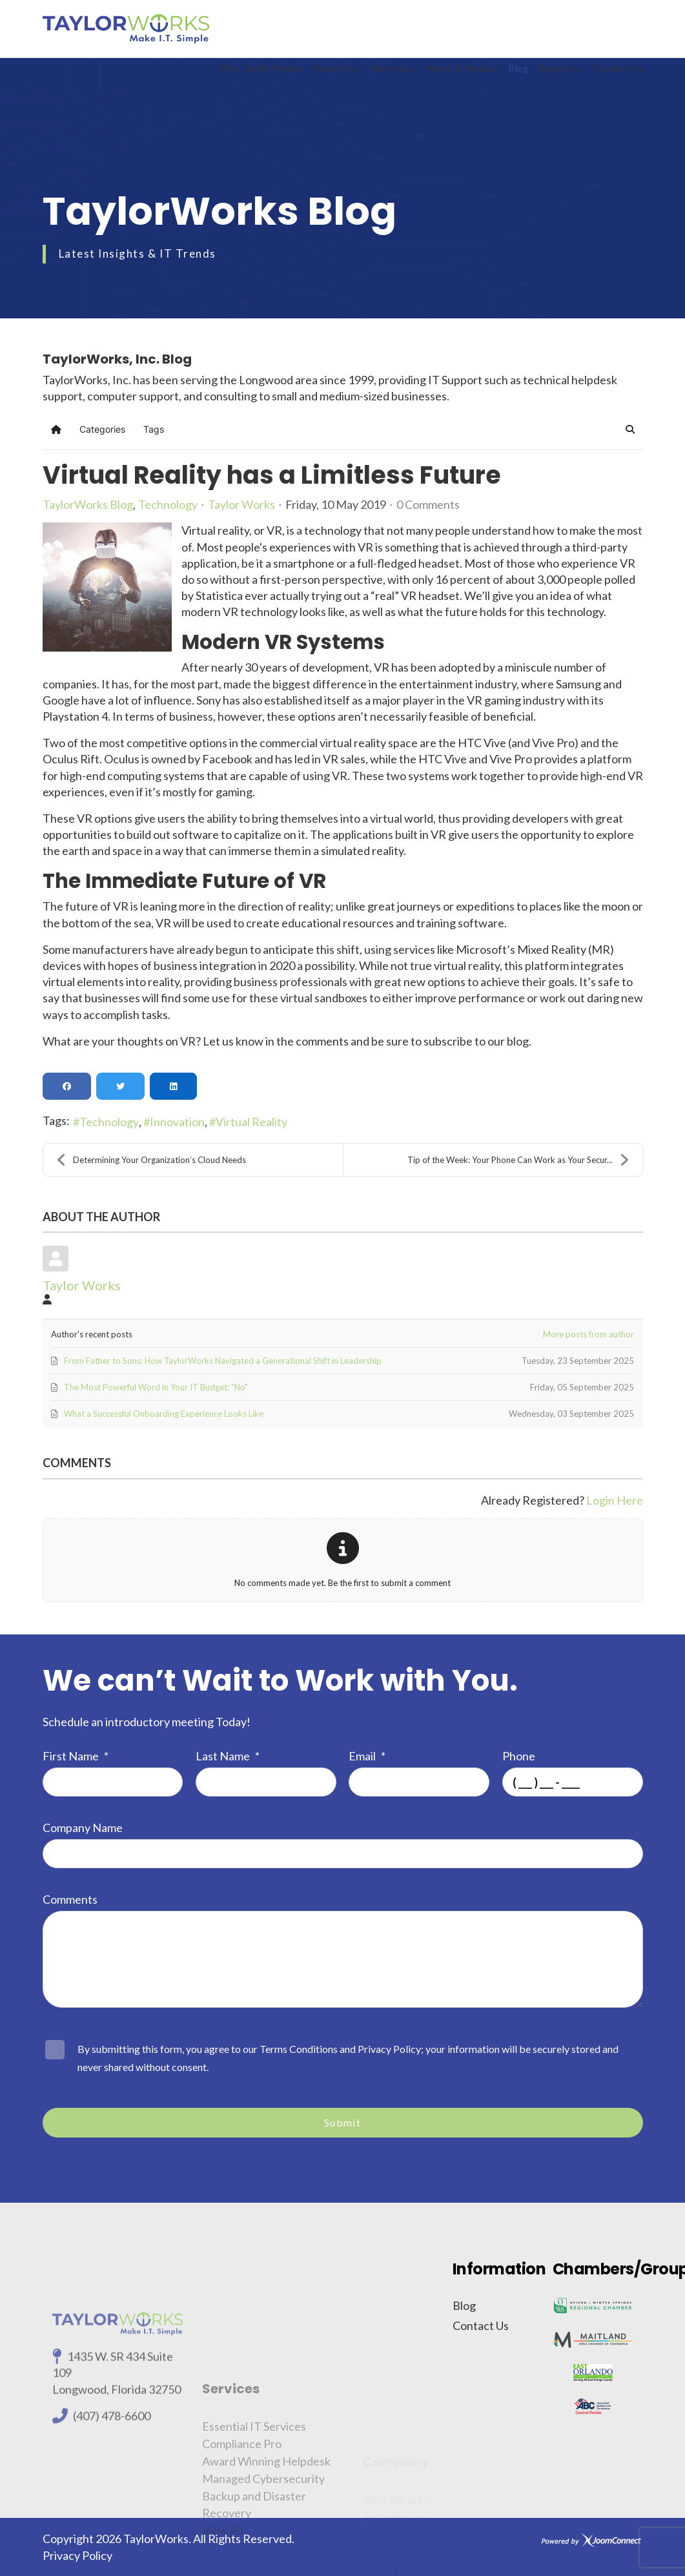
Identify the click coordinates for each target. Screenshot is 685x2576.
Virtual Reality (251, 1122)
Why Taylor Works (260, 68)
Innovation (177, 1122)
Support (557, 68)
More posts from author (588, 1334)
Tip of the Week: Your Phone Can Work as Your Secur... (518, 1159)
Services (391, 68)
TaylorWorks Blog (88, 504)
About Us (332, 68)
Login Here (614, 1500)
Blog (519, 68)
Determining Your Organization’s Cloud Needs (151, 1159)
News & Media (459, 68)
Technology (168, 504)
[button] (630, 429)
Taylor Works (241, 504)
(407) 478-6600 (111, 2519)
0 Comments (428, 504)
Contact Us (618, 68)
